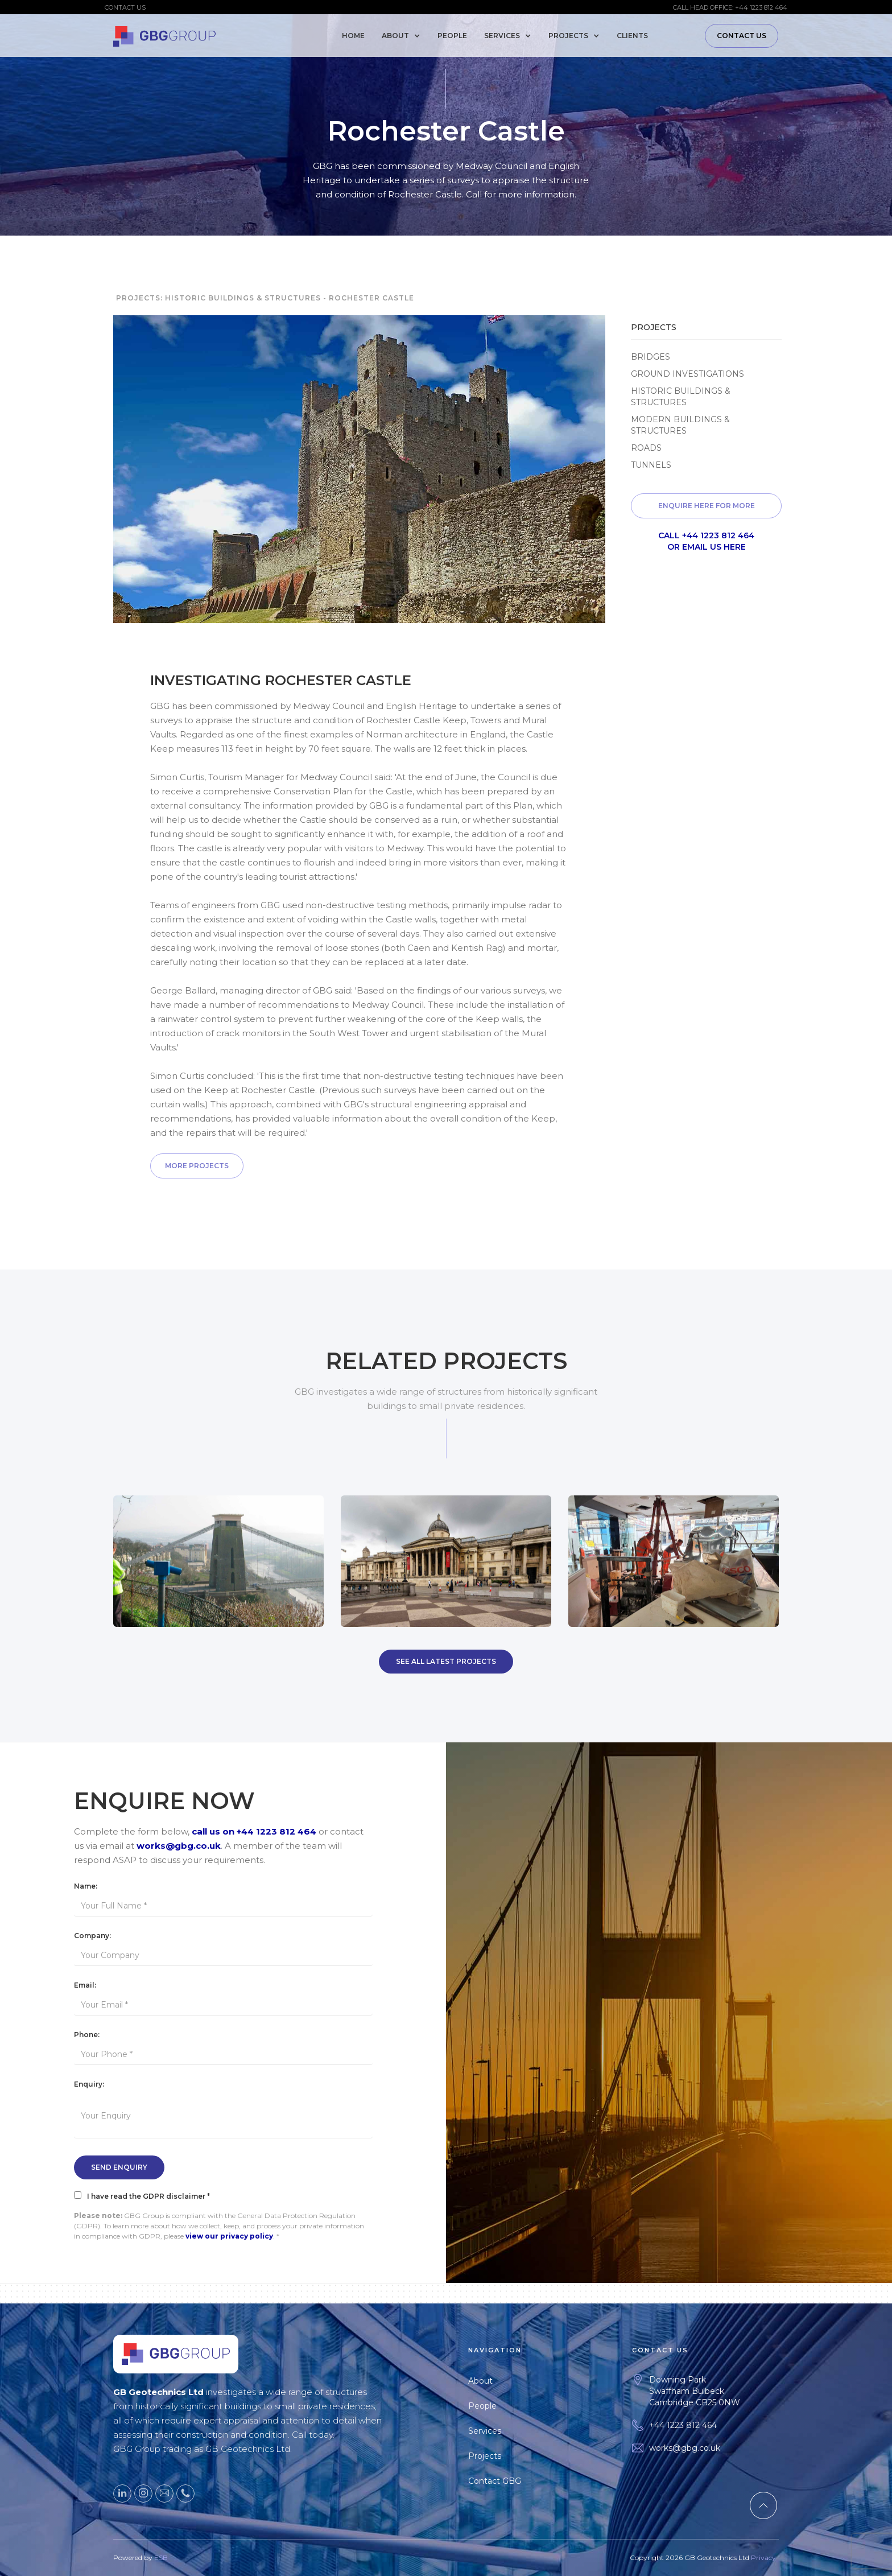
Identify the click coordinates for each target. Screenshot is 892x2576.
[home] (164, 34)
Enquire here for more (706, 505)
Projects (498, 2456)
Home (353, 35)
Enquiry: (89, 2084)
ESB (161, 2571)
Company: (92, 1935)
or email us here (706, 547)
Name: (85, 1886)
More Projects (197, 1165)
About (494, 2381)
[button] (404, 35)
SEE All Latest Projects (446, 1661)
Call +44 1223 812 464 (706, 535)
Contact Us (741, 35)
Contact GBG (508, 2481)
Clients (632, 35)
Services (498, 2431)
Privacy (763, 2571)
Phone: (87, 2034)
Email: (85, 1985)
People (452, 35)
